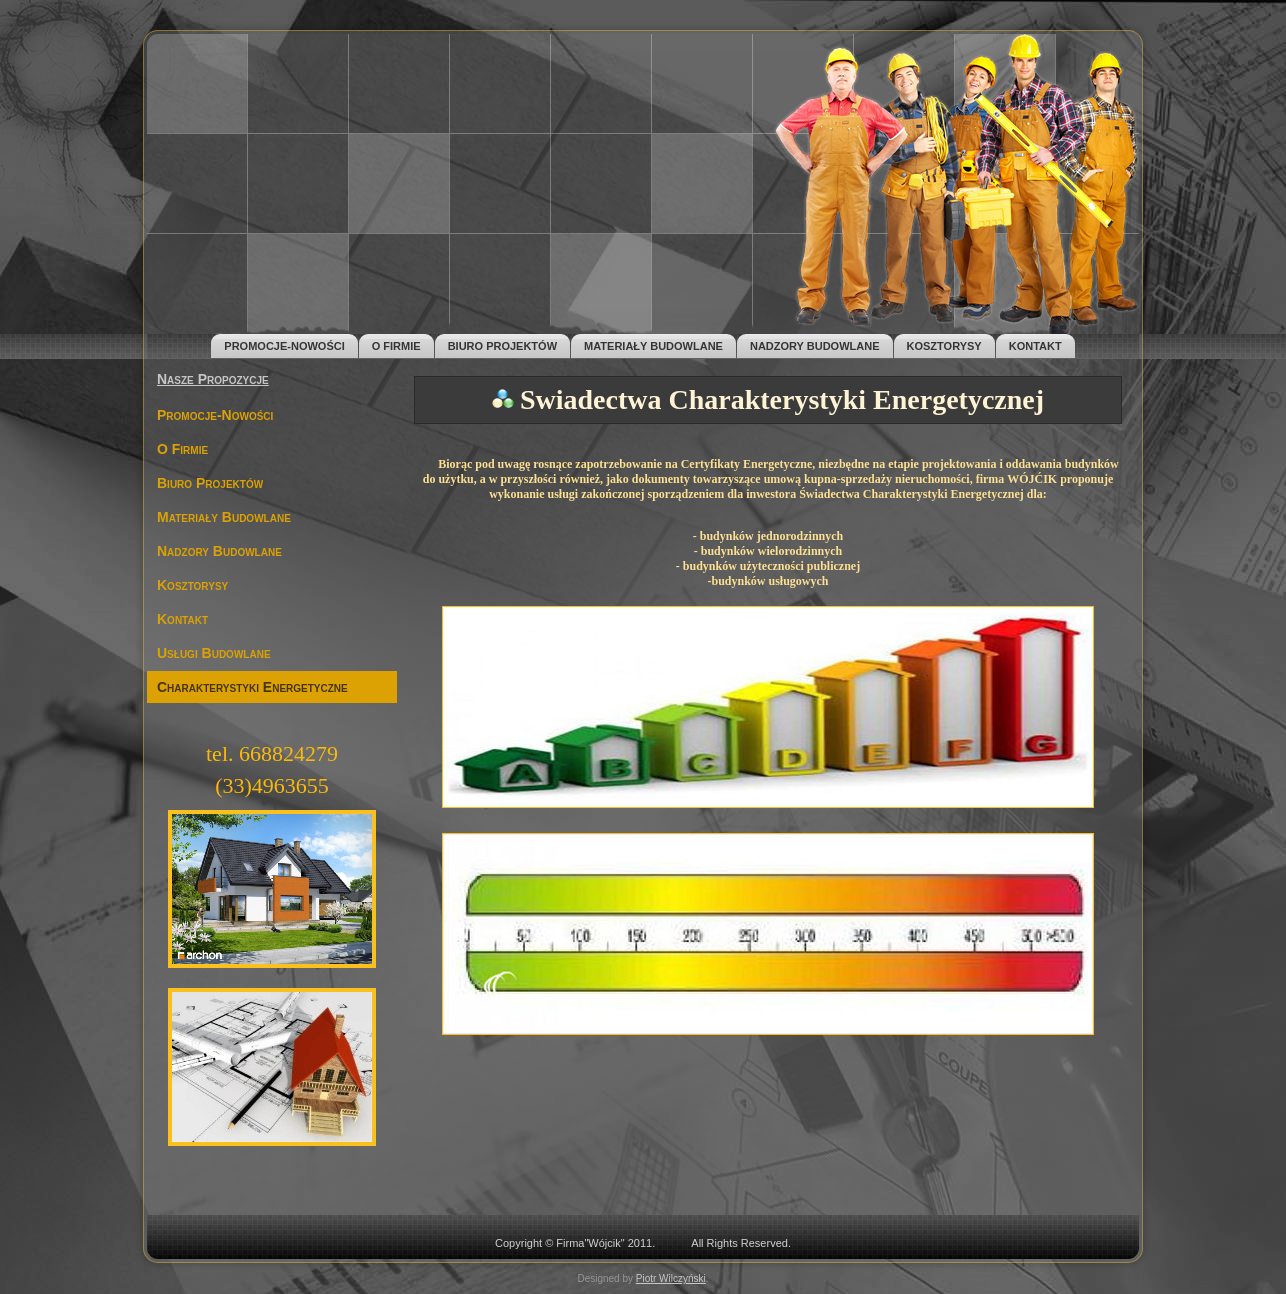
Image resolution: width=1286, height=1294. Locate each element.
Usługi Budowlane (214, 653)
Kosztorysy (944, 346)
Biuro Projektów (502, 346)
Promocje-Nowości (284, 346)
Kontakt (1035, 346)
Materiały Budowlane (653, 346)
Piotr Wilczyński (671, 1278)
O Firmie (396, 346)
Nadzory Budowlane (815, 346)
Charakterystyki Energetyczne (252, 687)
